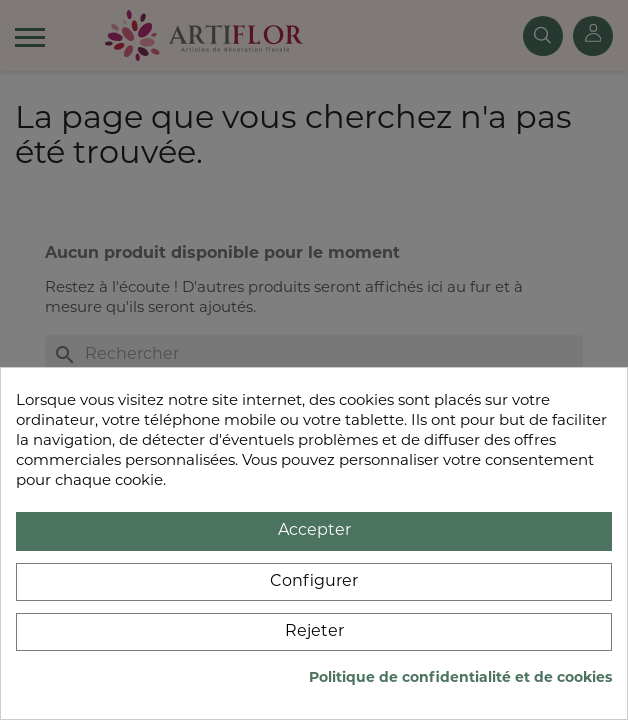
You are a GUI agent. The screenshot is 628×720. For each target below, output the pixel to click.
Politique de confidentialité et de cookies (460, 678)
